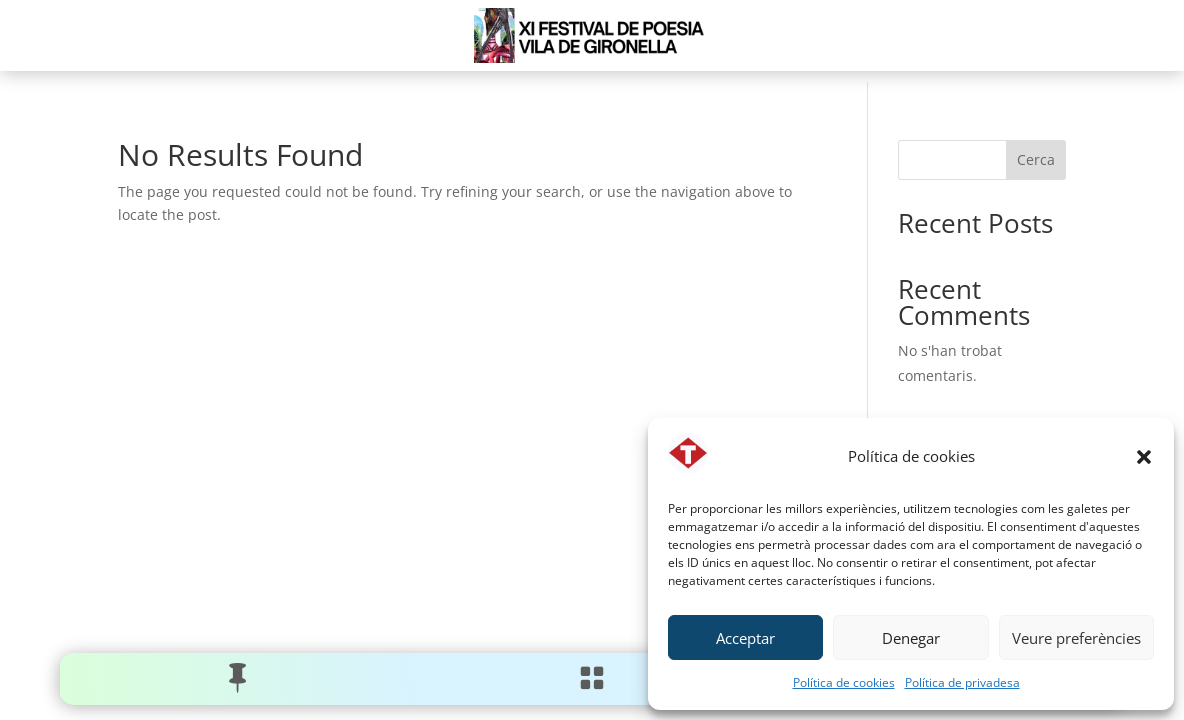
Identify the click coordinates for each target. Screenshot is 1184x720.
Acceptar (745, 638)
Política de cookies (844, 682)
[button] (1144, 457)
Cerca (1036, 159)
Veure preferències (1076, 638)
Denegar (911, 638)
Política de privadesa (962, 682)
